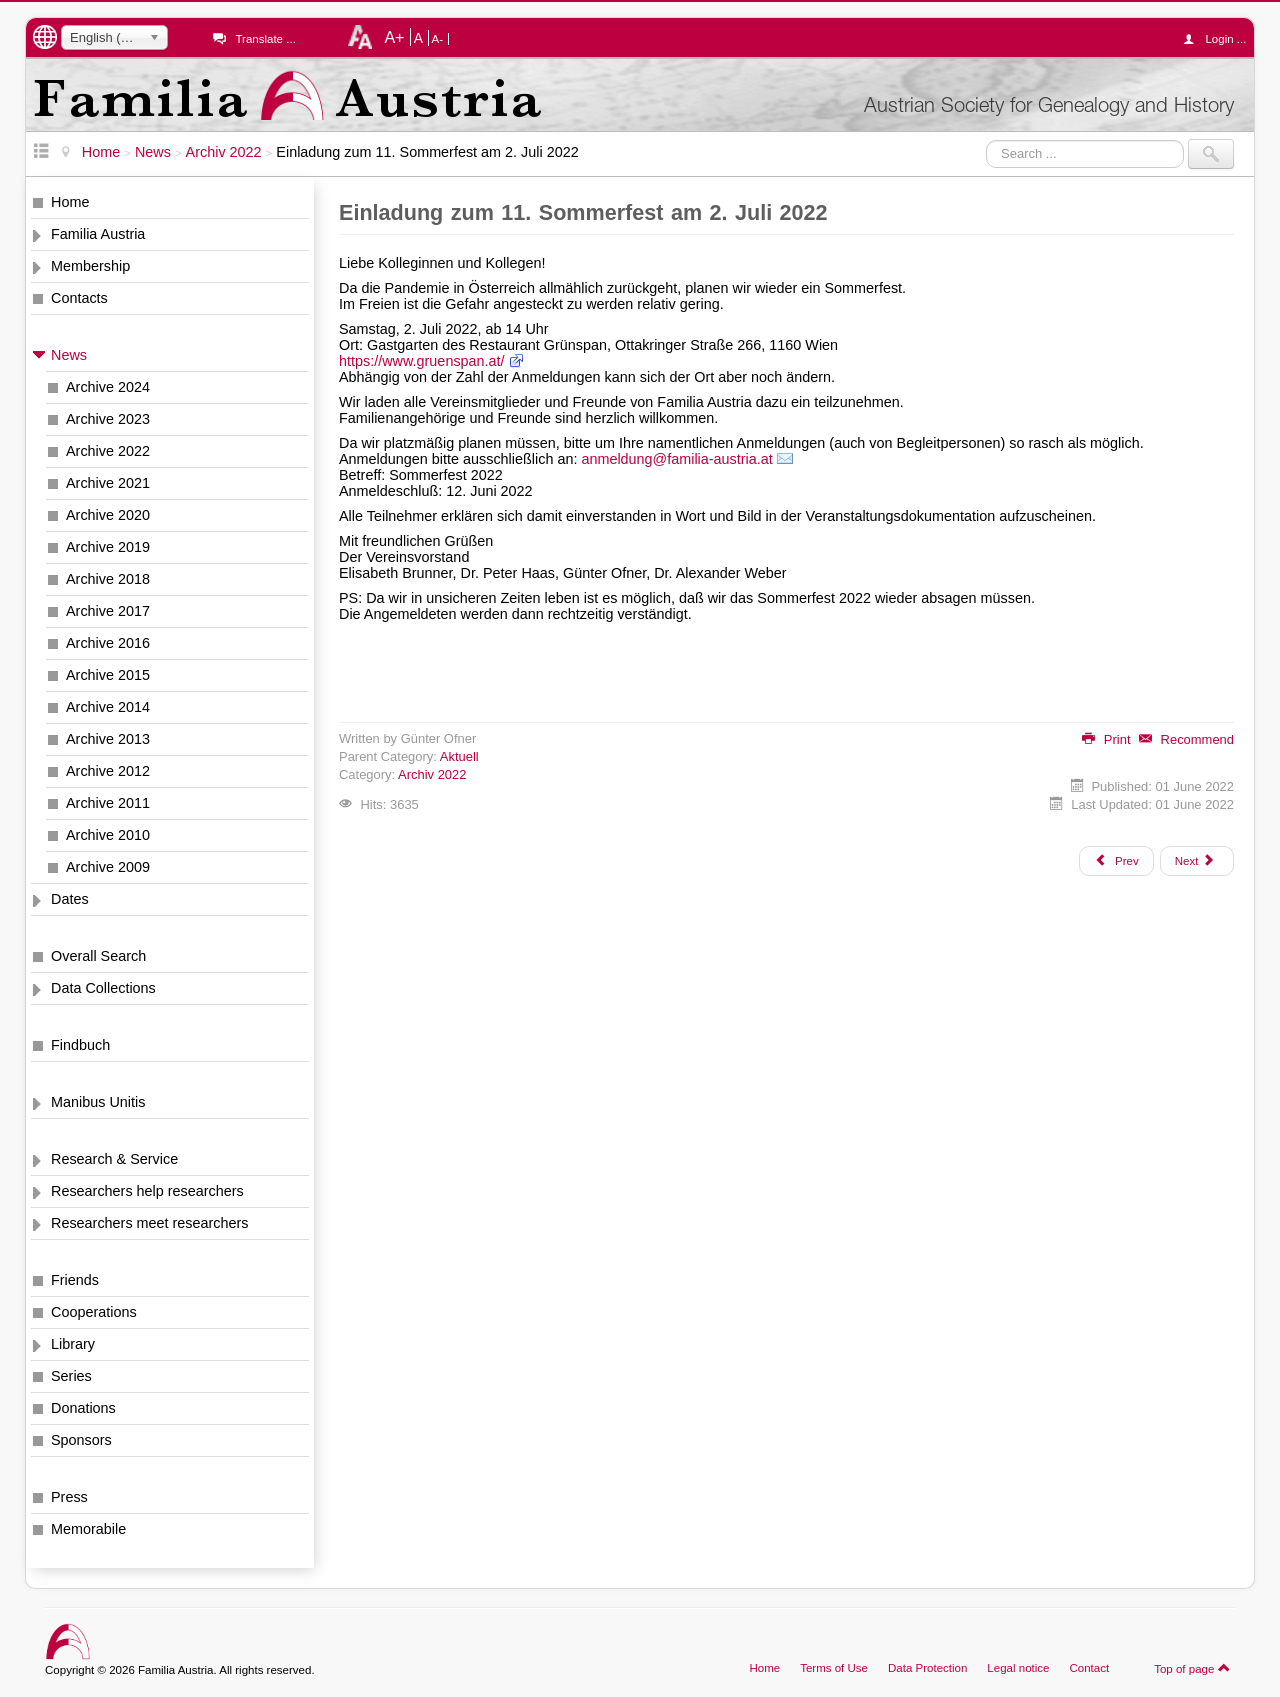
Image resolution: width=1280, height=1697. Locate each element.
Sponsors (81, 1440)
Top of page (1192, 1668)
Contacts (79, 298)
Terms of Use (834, 1668)
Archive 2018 (108, 579)
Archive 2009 (108, 867)
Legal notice (1018, 1668)
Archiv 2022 (432, 774)
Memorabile (88, 1529)
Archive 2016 (108, 643)
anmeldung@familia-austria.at (676, 459)
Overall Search (98, 956)
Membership (90, 266)
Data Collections (103, 988)
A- (438, 39)
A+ (394, 37)
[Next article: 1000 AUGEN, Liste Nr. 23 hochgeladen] (1197, 861)
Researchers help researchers (147, 1191)
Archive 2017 (108, 611)
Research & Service (114, 1159)
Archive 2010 (108, 835)
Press (69, 1497)
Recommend (1186, 739)
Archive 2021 (108, 483)
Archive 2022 (108, 451)
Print (1106, 739)
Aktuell (459, 756)
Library (73, 1344)
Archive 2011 (108, 803)
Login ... (1219, 39)
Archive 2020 (108, 515)
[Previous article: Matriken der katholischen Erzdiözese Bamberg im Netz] (1116, 861)
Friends (75, 1280)
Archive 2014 (108, 707)
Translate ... (265, 39)
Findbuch (80, 1045)
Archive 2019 (108, 547)
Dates (70, 899)
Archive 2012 (108, 771)
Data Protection (927, 1668)
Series (71, 1376)
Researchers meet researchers (150, 1223)
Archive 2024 (108, 387)
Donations (83, 1408)
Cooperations (94, 1312)
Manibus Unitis (98, 1102)
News (69, 355)
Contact (1089, 1668)
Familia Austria (98, 234)
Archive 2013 (108, 739)
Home (70, 202)
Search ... (986, 139)
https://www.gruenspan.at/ (422, 361)
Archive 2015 (108, 675)
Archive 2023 (108, 419)
